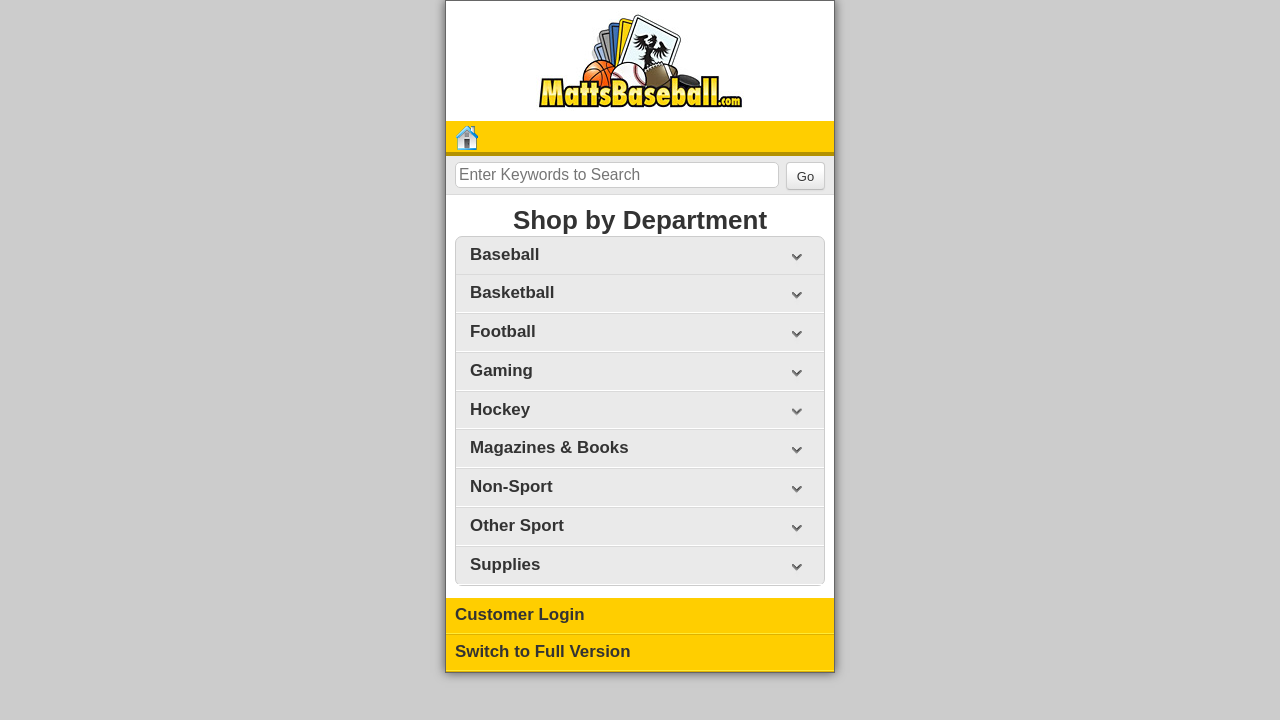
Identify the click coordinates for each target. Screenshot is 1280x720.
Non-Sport (511, 486)
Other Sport (517, 525)
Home (470, 138)
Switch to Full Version (543, 651)
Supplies (505, 564)
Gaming (501, 370)
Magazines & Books (549, 447)
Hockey (500, 409)
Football (503, 331)
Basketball (512, 292)
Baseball (504, 254)
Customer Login (520, 614)
